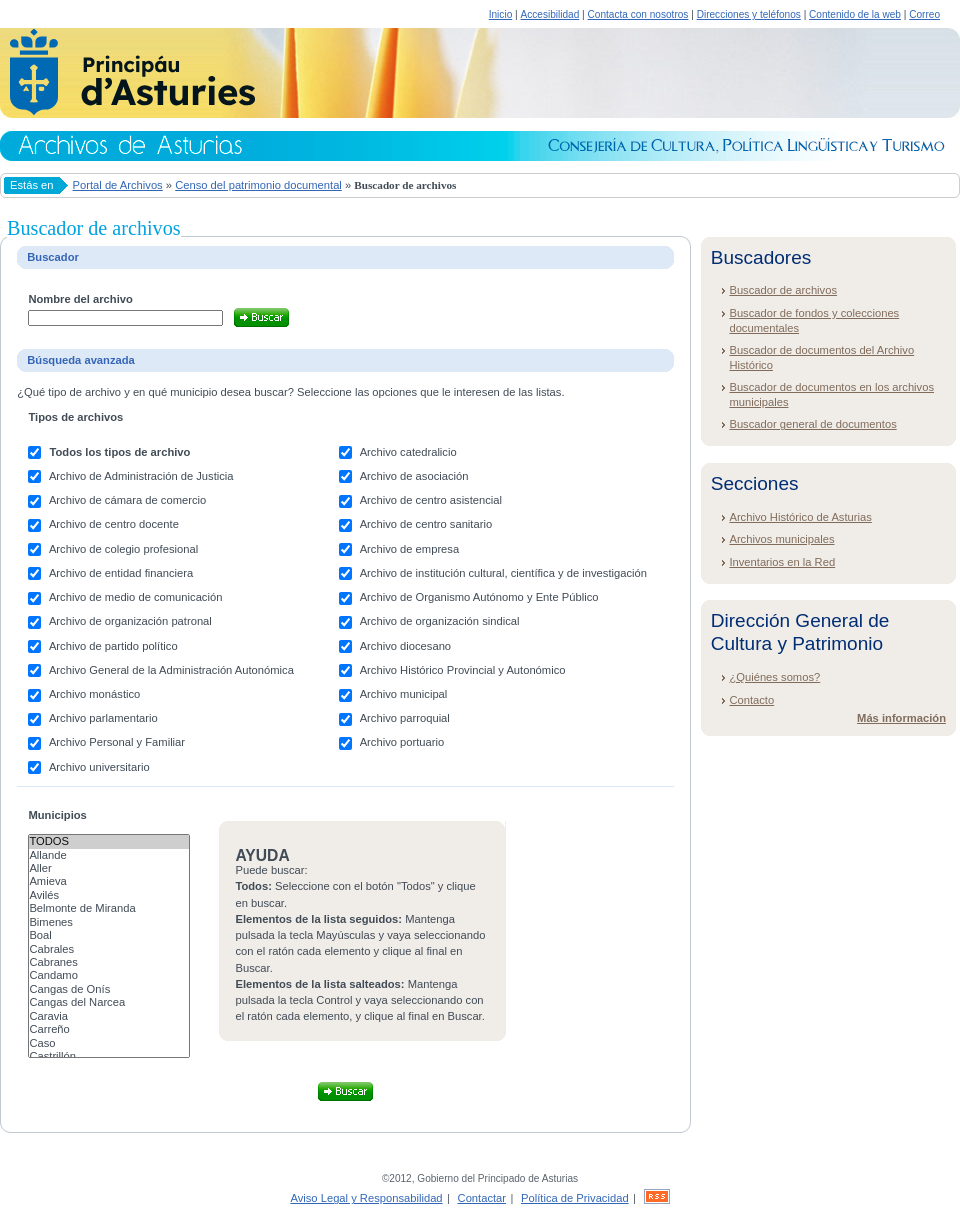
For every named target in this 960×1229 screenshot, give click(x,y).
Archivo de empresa (410, 549)
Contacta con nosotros (638, 14)
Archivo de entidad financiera (121, 573)
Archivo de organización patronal (130, 621)
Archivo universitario (99, 767)
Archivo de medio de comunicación (136, 597)
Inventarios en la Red (782, 562)
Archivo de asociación (414, 476)
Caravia (109, 1016)
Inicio (501, 14)
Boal (109, 935)
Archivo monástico (94, 694)
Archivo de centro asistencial (431, 500)
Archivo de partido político (113, 646)
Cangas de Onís (109, 989)
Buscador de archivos (783, 290)
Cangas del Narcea (109, 1002)
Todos (109, 841)
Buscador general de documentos (812, 424)
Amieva (109, 881)
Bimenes (109, 922)
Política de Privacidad (575, 1198)
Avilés (109, 895)
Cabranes (109, 962)
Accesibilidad (549, 14)
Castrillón (109, 1056)
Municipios (57, 815)
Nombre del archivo (80, 299)
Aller (109, 868)
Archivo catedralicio (408, 452)
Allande (109, 855)
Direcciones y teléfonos (749, 14)
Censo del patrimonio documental (258, 185)
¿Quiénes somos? (774, 677)
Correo (924, 14)
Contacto (751, 700)
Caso (109, 1043)
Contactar (482, 1198)
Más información (901, 718)
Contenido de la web (855, 14)
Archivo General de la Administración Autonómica (171, 670)
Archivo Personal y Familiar (117, 742)
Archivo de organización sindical (440, 621)
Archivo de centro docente (114, 524)
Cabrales (109, 949)
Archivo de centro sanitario (426, 524)
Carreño (109, 1029)
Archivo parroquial (405, 718)
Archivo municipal (404, 694)
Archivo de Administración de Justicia (141, 476)
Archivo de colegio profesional (123, 549)
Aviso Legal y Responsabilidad (366, 1198)
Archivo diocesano (405, 646)
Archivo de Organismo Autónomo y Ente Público (479, 597)
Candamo (109, 975)
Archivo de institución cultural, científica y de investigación (503, 573)
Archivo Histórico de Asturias (800, 517)
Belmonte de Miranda (109, 908)
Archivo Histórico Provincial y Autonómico (463, 670)
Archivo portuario (402, 742)
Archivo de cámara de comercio (127, 500)
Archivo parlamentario (103, 718)
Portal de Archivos (118, 185)
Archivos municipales (781, 539)
